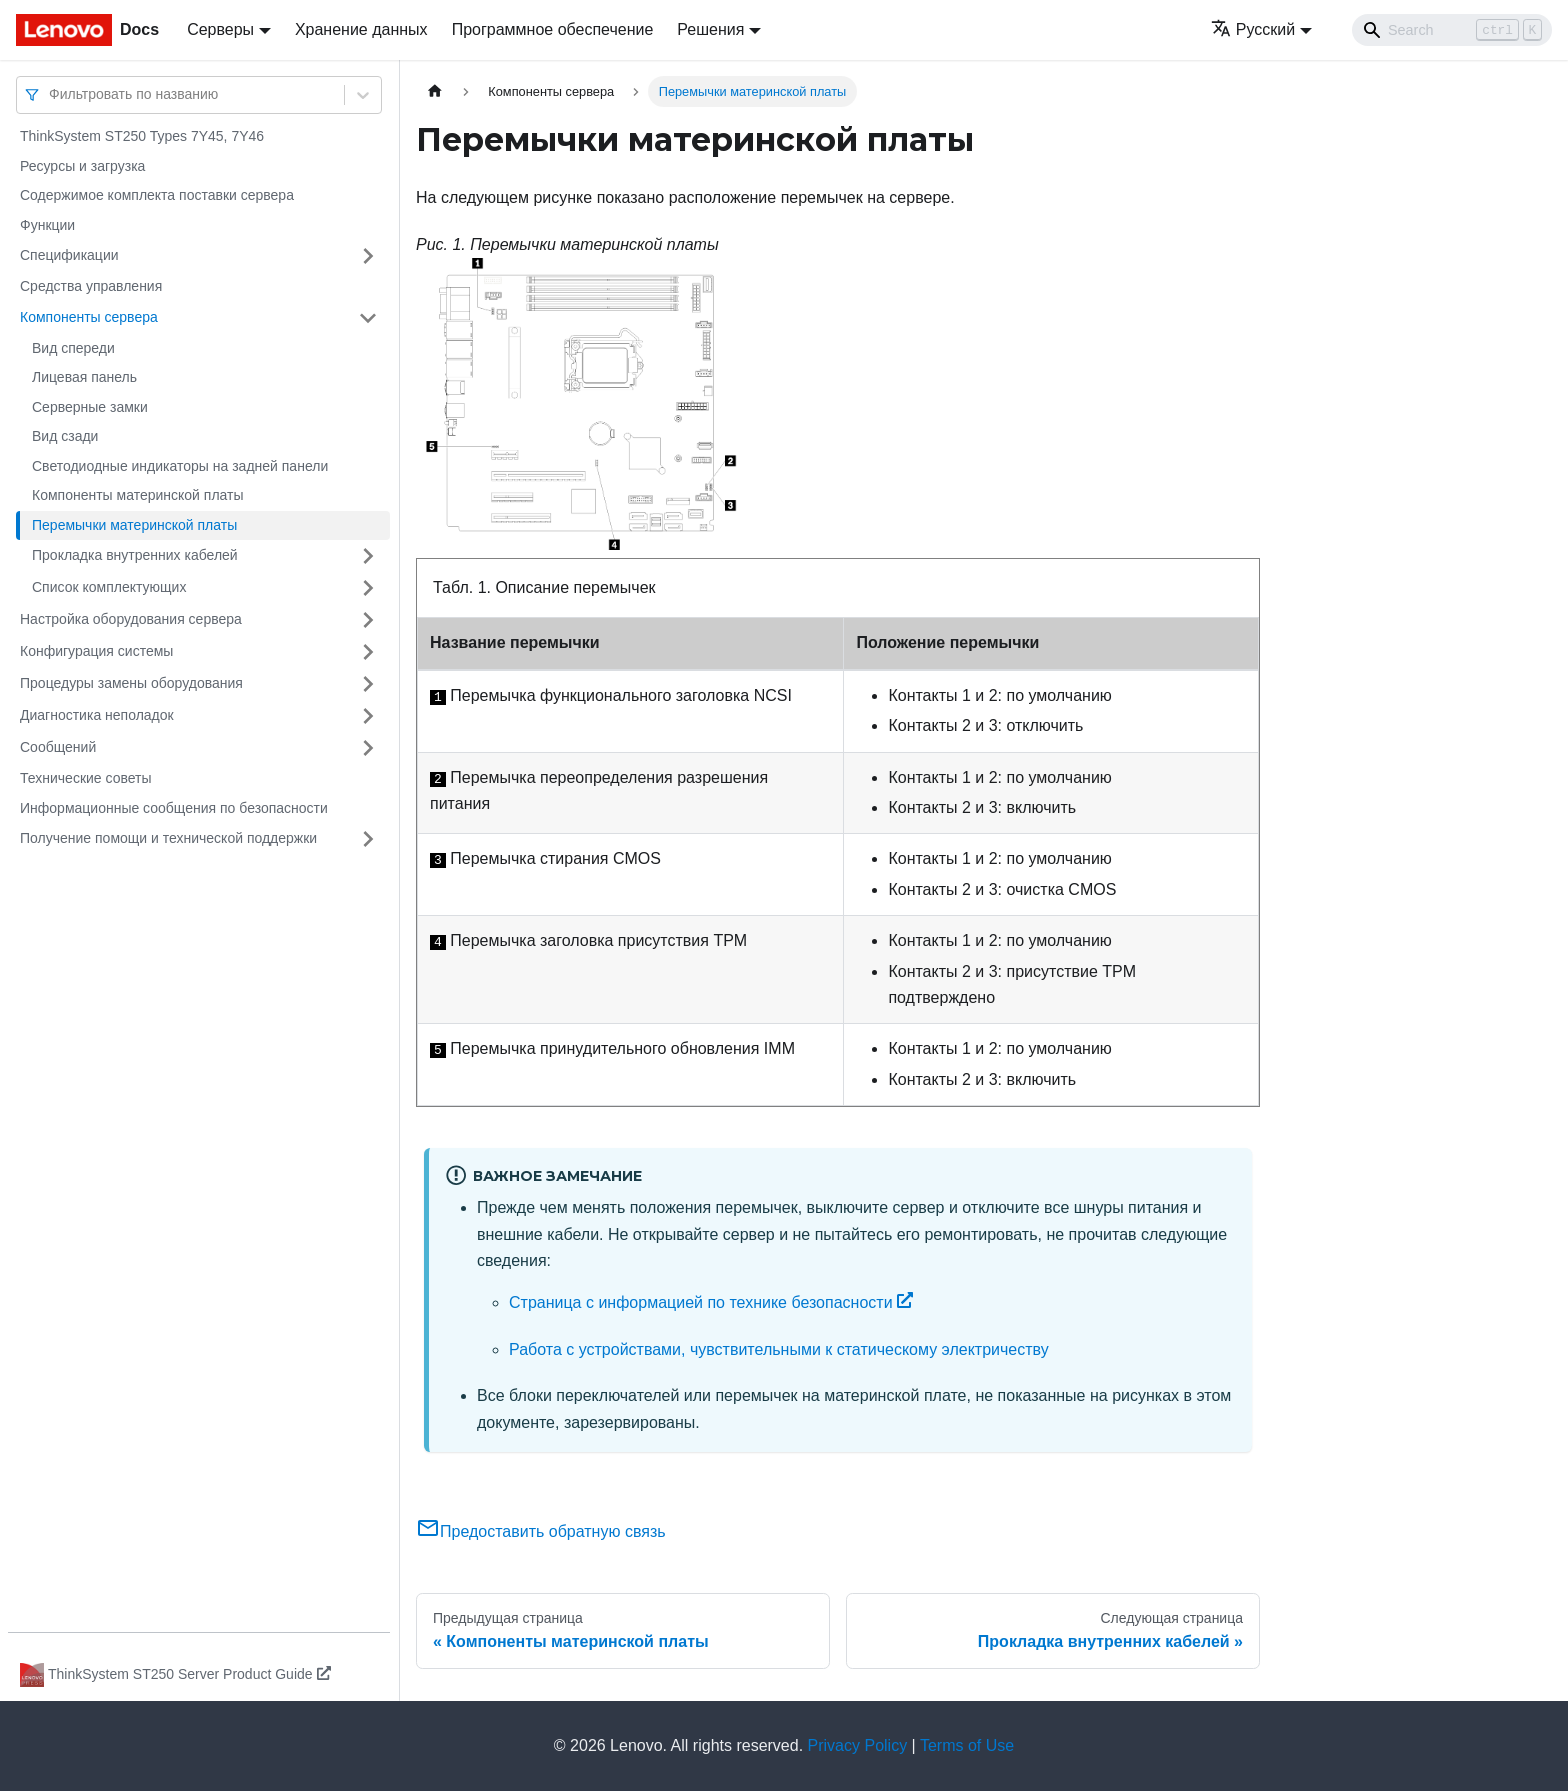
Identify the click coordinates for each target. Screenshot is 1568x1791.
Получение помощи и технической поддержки (168, 838)
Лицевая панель (84, 377)
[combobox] (51, 94)
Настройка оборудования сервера (131, 619)
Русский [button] (1253, 29)
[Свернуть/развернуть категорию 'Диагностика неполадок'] (368, 716)
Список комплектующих (109, 587)
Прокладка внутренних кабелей (135, 555)
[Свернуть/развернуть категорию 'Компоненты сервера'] (368, 318)
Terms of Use (967, 1745)
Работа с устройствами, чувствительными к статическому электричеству (779, 1349)
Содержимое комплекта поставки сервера (157, 195)
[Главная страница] (435, 91)
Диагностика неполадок (97, 715)
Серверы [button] (220, 29)
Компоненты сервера (89, 317)
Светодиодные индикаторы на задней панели (180, 466)
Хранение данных (361, 29)
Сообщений (58, 747)
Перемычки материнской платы (134, 525)
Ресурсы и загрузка (82, 166)
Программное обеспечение (553, 29)
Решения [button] (710, 29)
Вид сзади (65, 436)
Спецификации (69, 255)
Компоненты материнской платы (138, 495)
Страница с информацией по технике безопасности (711, 1302)
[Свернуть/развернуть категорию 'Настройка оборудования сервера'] (368, 620)
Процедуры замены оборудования (131, 683)
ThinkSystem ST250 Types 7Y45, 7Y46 (142, 136)
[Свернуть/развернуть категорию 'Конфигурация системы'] (368, 652)
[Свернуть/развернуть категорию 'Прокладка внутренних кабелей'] (368, 556)
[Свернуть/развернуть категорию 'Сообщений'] (368, 748)
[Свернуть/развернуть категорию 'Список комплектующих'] (368, 588)
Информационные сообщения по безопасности (174, 808)
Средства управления (91, 286)
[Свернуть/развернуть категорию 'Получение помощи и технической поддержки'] (368, 839)
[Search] (1452, 30)
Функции (47, 225)
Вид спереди (73, 348)
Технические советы (86, 778)
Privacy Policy (858, 1745)
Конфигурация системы (96, 651)
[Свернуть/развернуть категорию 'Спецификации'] (368, 256)
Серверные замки (90, 407)
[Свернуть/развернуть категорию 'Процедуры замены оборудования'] (368, 684)
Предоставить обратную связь (541, 1531)
